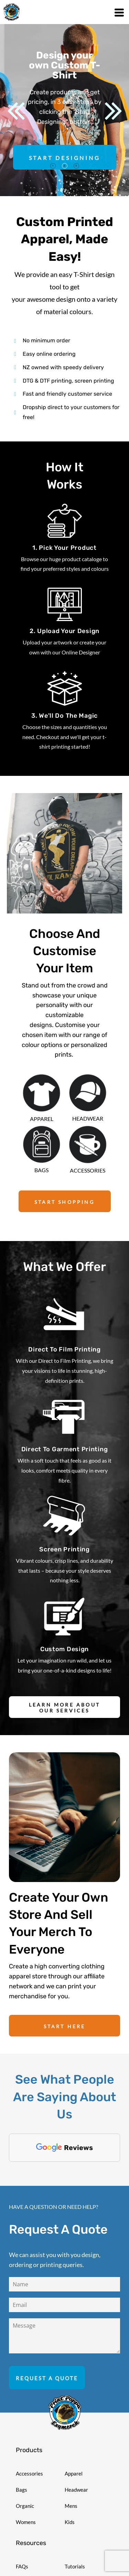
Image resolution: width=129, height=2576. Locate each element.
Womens (26, 2487)
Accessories (29, 2438)
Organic (25, 2471)
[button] (41, 1093)
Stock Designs (32, 2564)
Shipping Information (39, 2547)
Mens (71, 2471)
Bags (21, 2454)
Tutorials (75, 2531)
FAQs (22, 2531)
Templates (76, 2564)
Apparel (74, 2438)
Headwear (76, 2454)
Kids (70, 2487)
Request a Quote (84, 2547)
